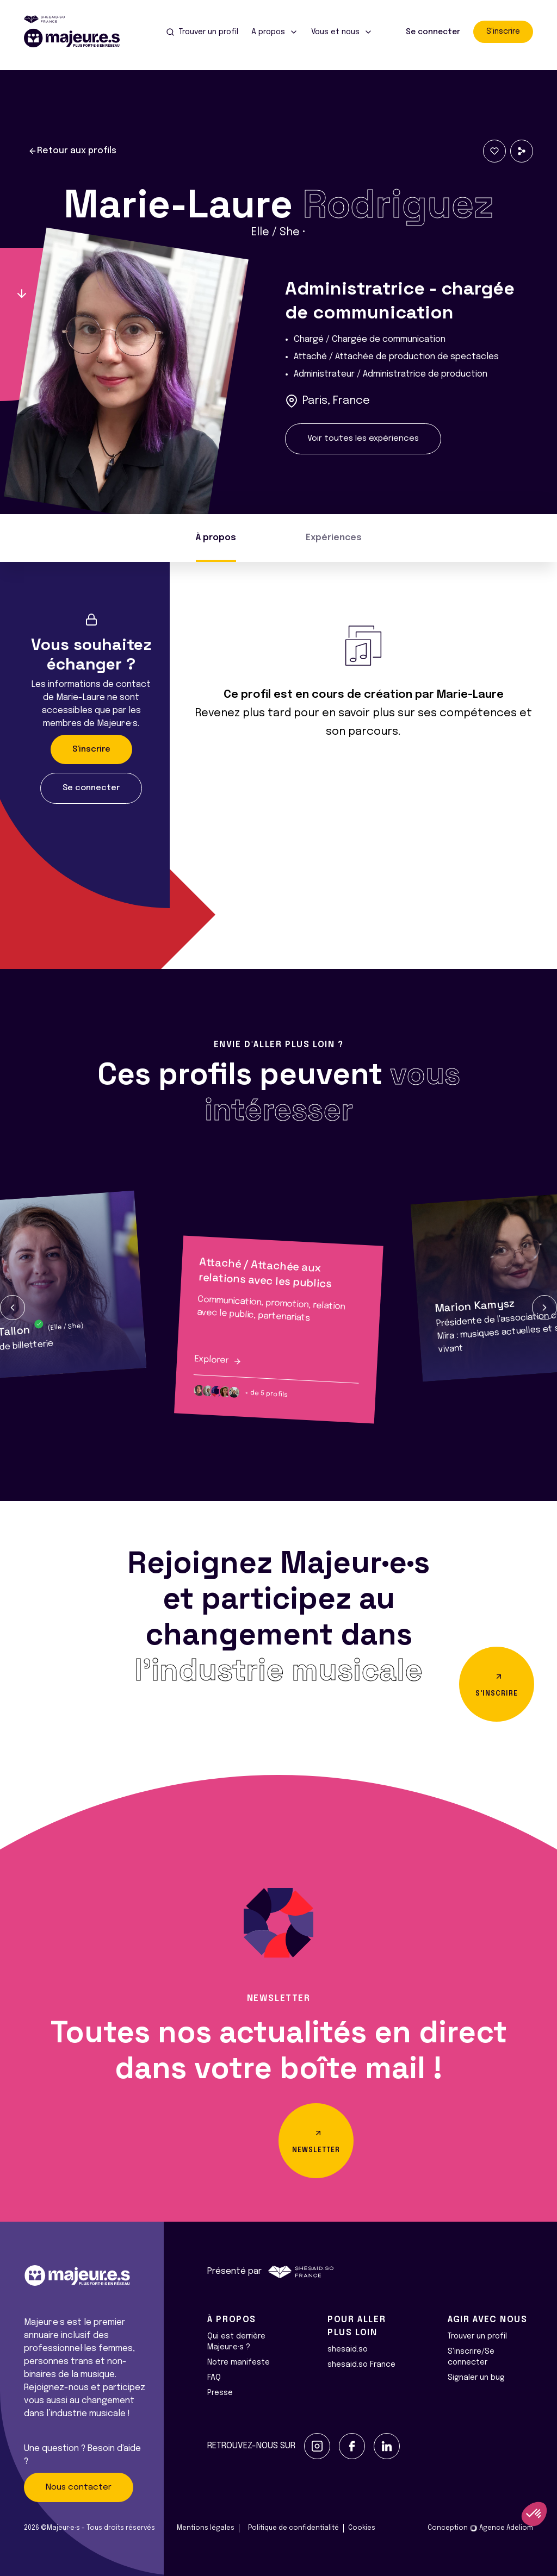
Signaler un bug (476, 2377)
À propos (216, 537)
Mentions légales (205, 2528)
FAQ (214, 2377)
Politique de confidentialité (293, 2528)
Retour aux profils (72, 151)
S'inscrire (503, 31)
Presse (220, 2393)
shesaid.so (347, 2349)
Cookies (361, 2528)
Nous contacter (79, 2487)
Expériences (334, 537)
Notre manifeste (238, 2362)
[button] (12, 1307)
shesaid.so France (361, 2364)
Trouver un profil (477, 2336)
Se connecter (433, 32)
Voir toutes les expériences (363, 438)
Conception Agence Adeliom (480, 2528)
